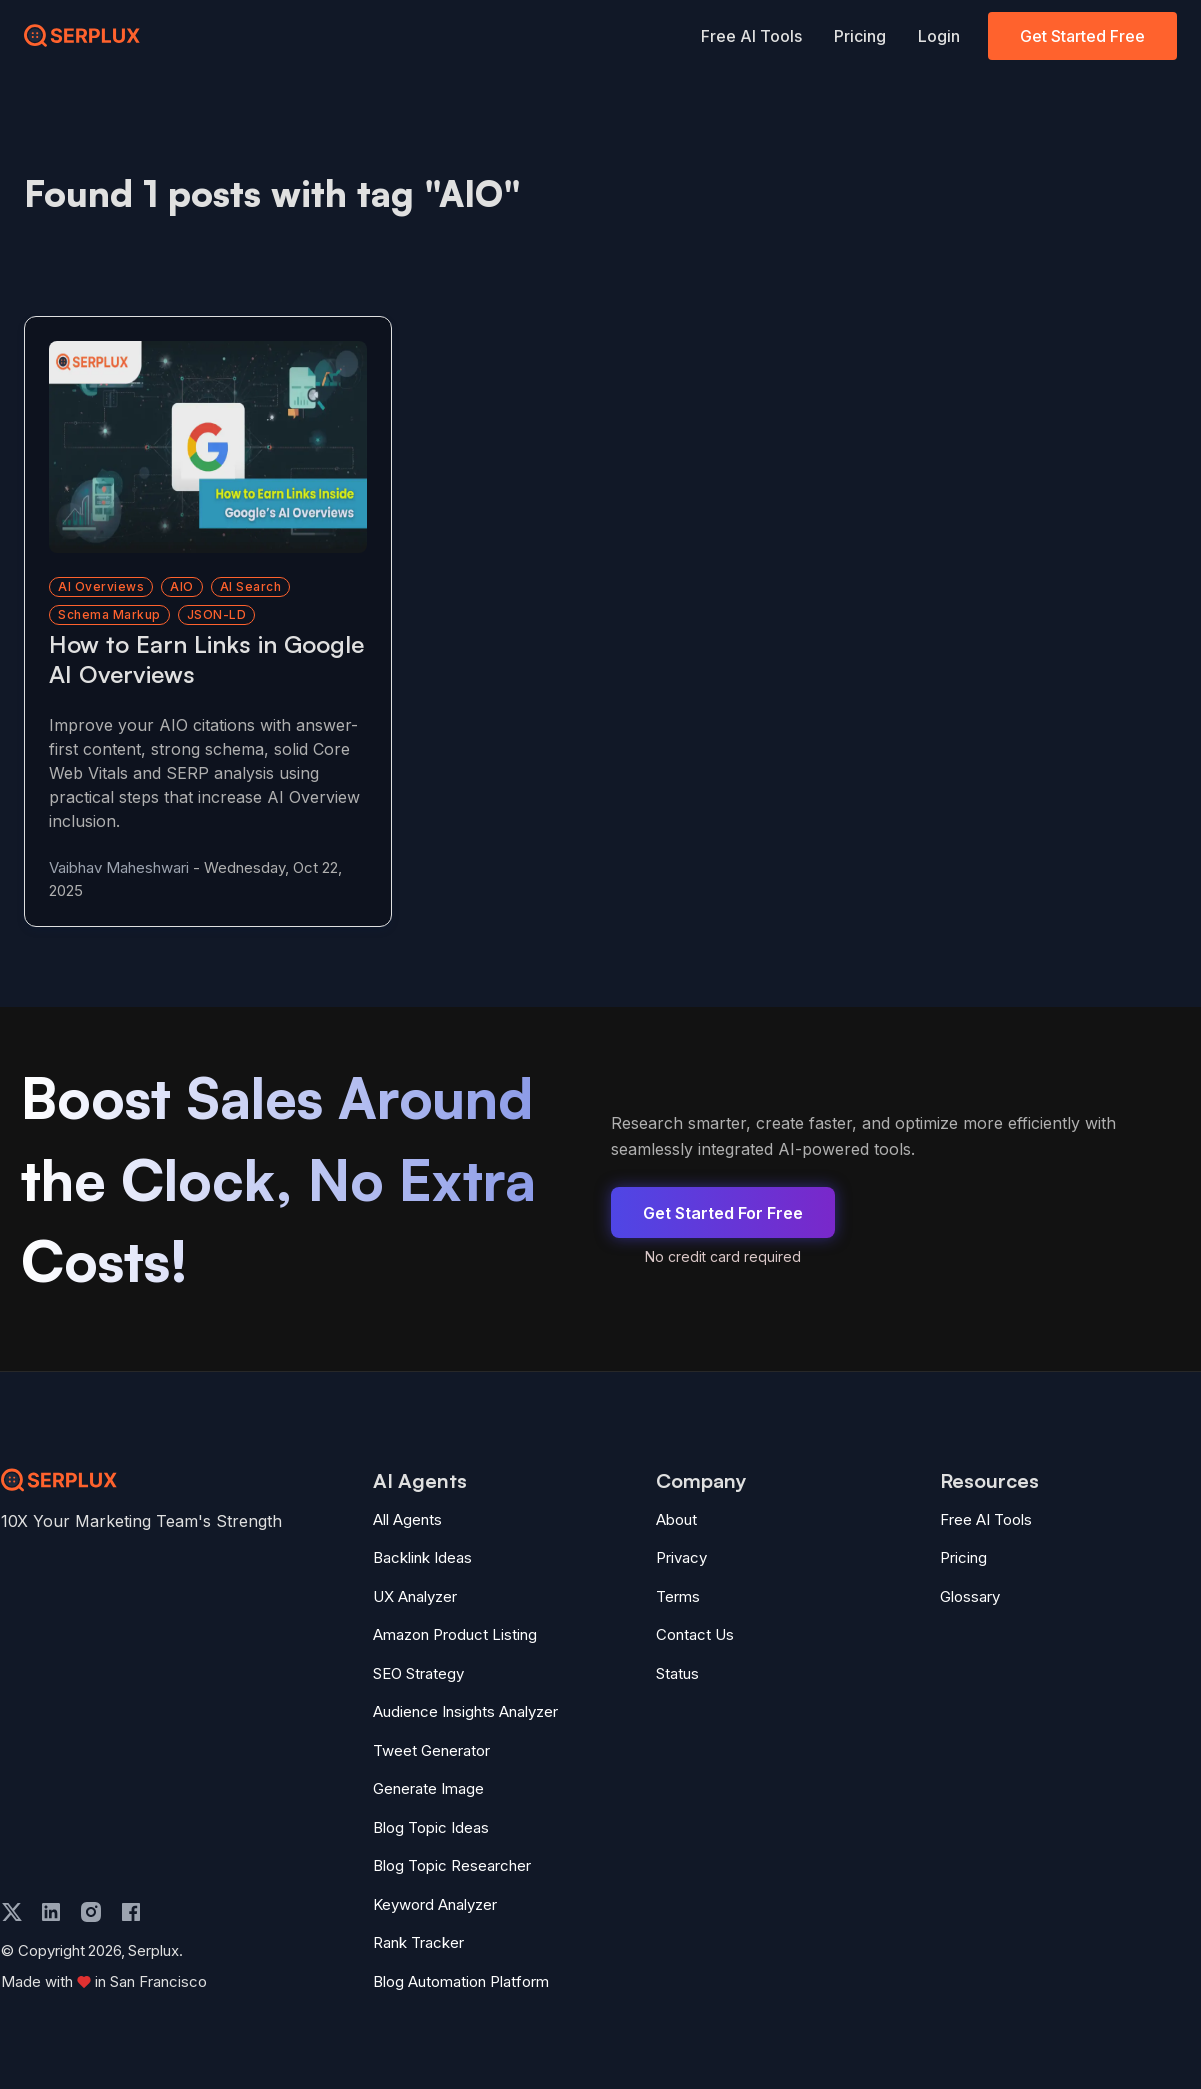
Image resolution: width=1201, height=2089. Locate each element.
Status (677, 1673)
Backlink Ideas (422, 1557)
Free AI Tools (751, 36)
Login (939, 36)
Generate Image (428, 1788)
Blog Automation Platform (461, 1981)
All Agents (407, 1519)
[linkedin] (51, 1912)
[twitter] (12, 1912)
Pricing (860, 36)
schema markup (109, 614)
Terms (678, 1596)
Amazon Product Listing (455, 1634)
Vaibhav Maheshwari (119, 867)
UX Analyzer (415, 1596)
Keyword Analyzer (435, 1904)
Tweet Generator (431, 1750)
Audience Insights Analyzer (465, 1711)
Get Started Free (1082, 36)
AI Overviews (101, 586)
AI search (251, 586)
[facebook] (131, 1912)
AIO (182, 586)
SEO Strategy (418, 1673)
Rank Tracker (418, 1942)
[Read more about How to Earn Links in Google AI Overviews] (208, 447)
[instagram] (91, 1912)
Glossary (970, 1596)
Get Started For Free (723, 1213)
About (676, 1519)
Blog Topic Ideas (431, 1827)
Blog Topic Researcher (452, 1865)
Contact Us (695, 1634)
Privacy (681, 1557)
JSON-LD (217, 614)
